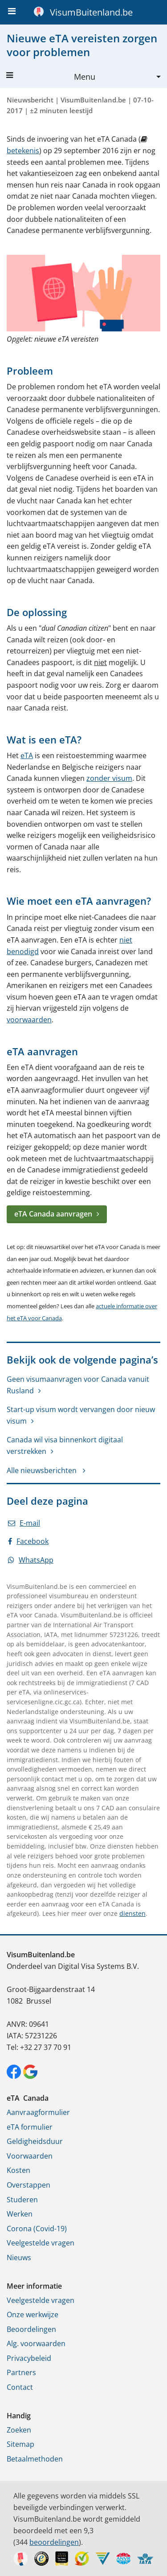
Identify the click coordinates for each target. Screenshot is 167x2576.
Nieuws (19, 2257)
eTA (26, 755)
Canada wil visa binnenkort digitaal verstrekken (65, 1445)
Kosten (18, 2170)
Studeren (22, 2200)
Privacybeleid (29, 2358)
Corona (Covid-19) (37, 2228)
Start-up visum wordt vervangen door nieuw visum (81, 1415)
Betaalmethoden (35, 2459)
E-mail (24, 1523)
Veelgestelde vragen (40, 2243)
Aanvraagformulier (38, 2112)
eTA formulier (30, 2127)
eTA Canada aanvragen (53, 1214)
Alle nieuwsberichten (42, 1470)
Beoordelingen (31, 2329)
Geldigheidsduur (35, 2141)
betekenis (23, 150)
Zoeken (19, 2430)
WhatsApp (30, 1560)
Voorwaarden (30, 2156)
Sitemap (20, 2444)
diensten (132, 1913)
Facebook (28, 1541)
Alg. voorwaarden (36, 2343)
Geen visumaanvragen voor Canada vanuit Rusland (78, 1385)
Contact (20, 2387)
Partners (21, 2372)
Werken (20, 2214)
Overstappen (28, 2185)
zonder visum (109, 778)
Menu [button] (50, 76)
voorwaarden (29, 1020)
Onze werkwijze (32, 2314)
